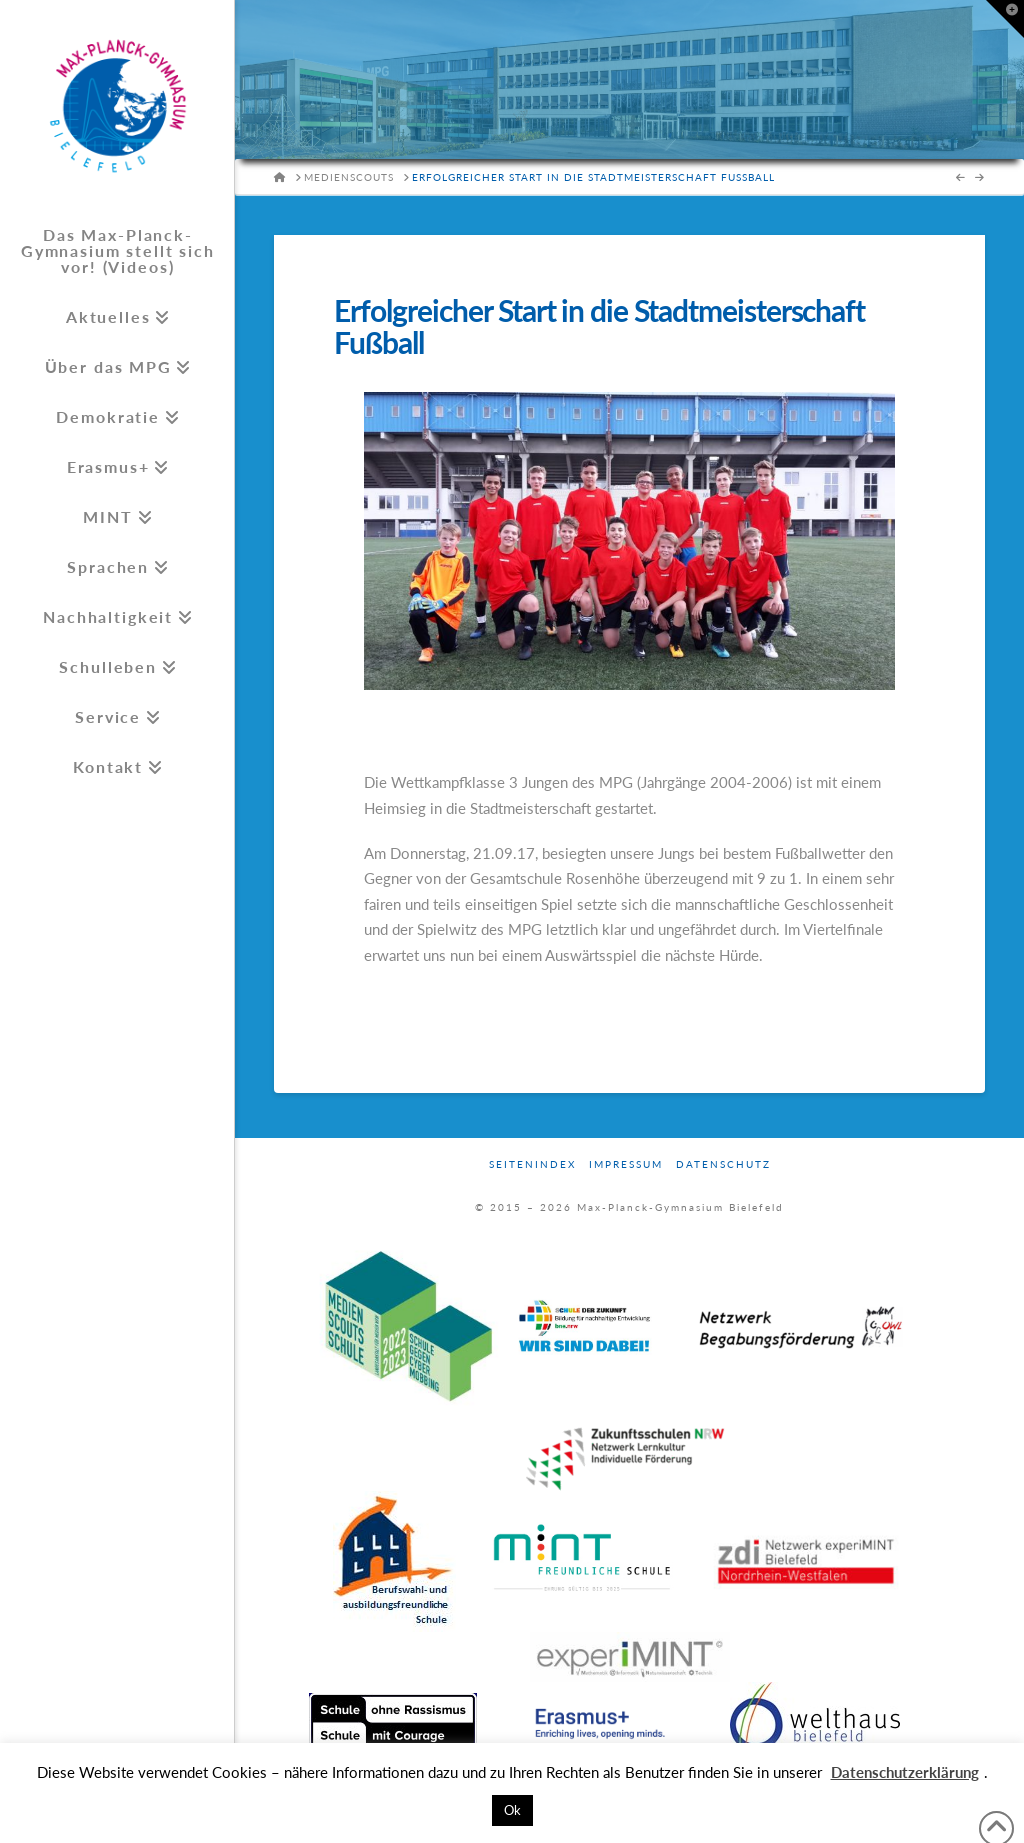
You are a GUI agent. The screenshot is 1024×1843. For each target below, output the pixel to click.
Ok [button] (512, 1810)
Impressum (626, 1164)
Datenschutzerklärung (905, 1772)
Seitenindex (532, 1164)
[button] (1005, 19)
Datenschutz (723, 1164)
